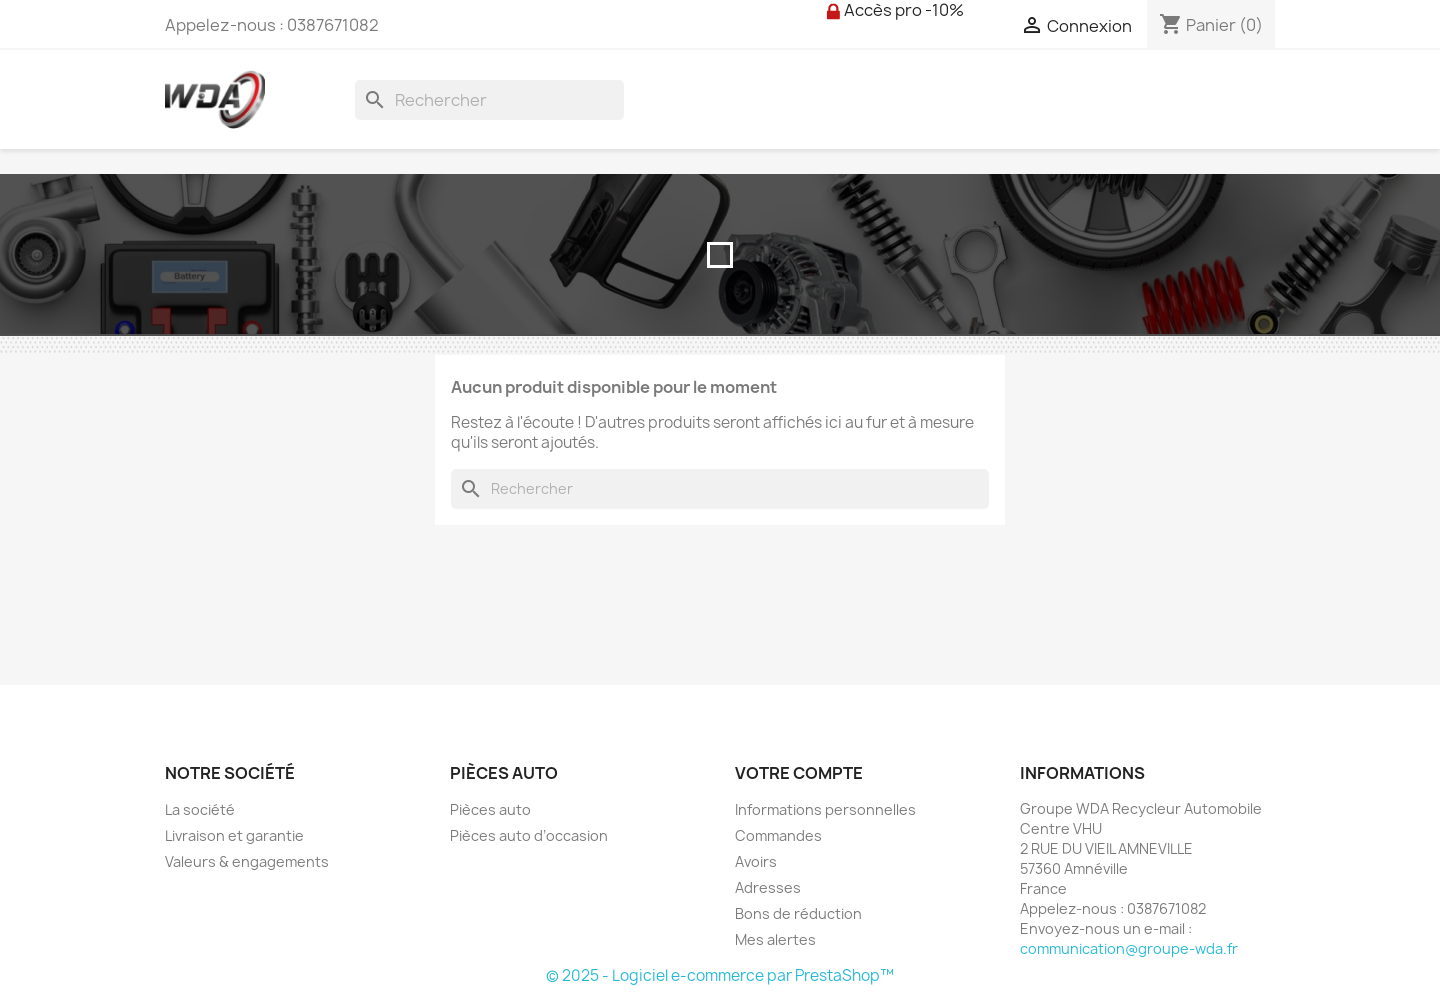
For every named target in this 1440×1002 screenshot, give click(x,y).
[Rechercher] (489, 100)
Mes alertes (775, 939)
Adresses (768, 887)
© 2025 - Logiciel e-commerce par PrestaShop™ (720, 975)
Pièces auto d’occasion (529, 835)
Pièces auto (490, 809)
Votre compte (799, 773)
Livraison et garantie (234, 835)
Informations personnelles (825, 809)
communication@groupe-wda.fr (1129, 948)
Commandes (778, 835)
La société (200, 809)
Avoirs (756, 861)
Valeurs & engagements (247, 861)
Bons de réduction (798, 913)
